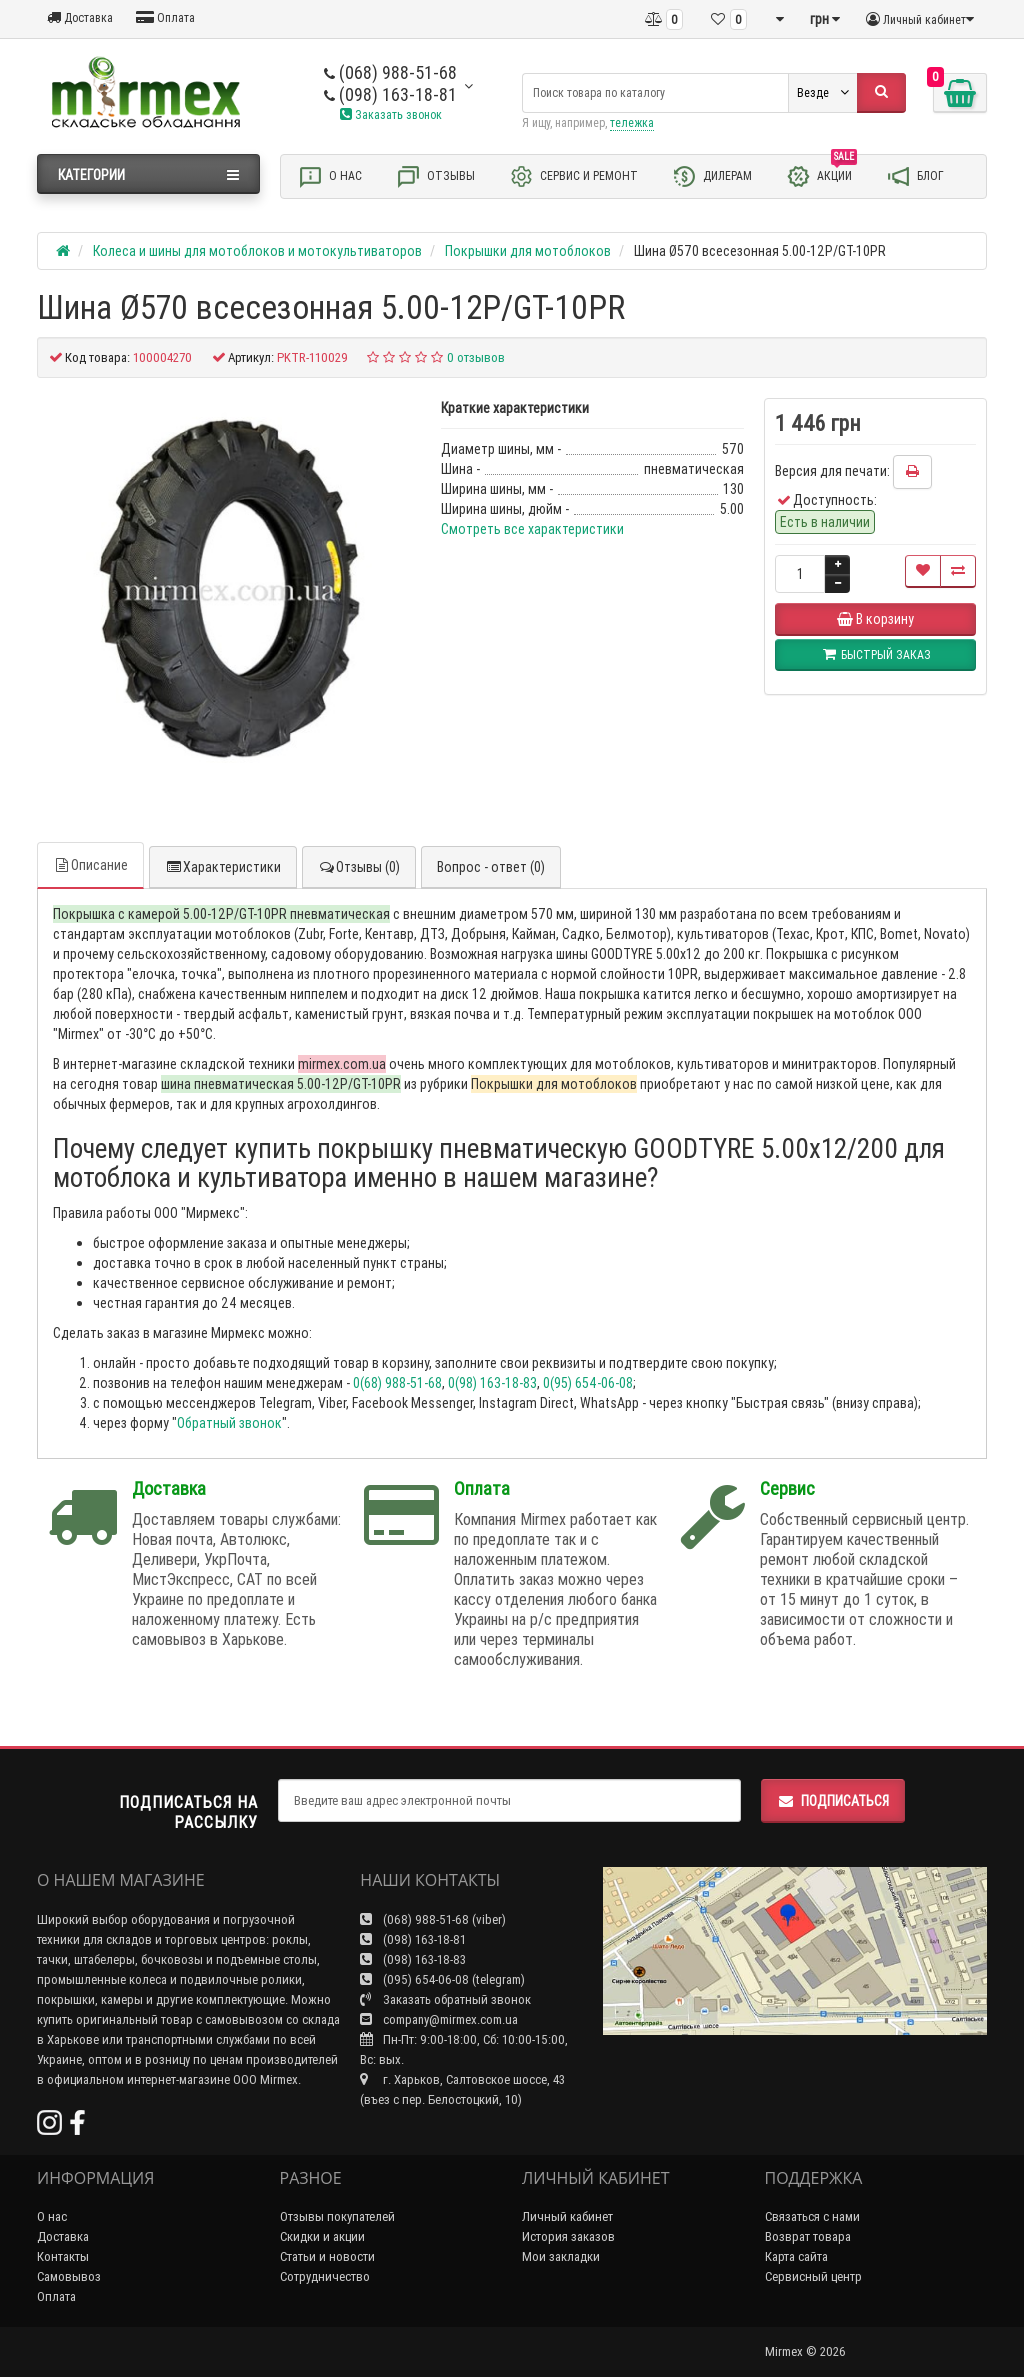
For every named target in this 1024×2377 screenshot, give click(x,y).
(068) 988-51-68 (390, 72)
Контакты (63, 2256)
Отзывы (435, 176)
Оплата (165, 17)
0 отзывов (476, 357)
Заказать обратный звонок (445, 1999)
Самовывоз (69, 2276)
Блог (915, 176)
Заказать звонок (391, 114)
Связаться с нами (812, 2216)
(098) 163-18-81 (390, 94)
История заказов (568, 2236)
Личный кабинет (567, 2216)
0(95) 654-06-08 (588, 1383)
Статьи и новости (327, 2256)
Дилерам (712, 176)
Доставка (80, 17)
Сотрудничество (325, 2276)
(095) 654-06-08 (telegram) (442, 1979)
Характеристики (223, 867)
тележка (632, 122)
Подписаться (833, 1801)
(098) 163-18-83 (413, 1959)
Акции (821, 175)
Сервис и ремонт (573, 176)
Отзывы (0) (359, 867)
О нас (330, 176)
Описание (90, 865)
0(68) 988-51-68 (397, 1383)
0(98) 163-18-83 (492, 1383)
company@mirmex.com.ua (439, 2019)
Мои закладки (561, 2256)
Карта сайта (796, 2256)
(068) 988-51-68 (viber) (433, 1919)
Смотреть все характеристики (532, 529)
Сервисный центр (813, 2276)
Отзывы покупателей (337, 2216)
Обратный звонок (229, 1423)
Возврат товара (808, 2236)
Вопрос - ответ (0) (491, 867)
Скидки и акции (322, 2236)
